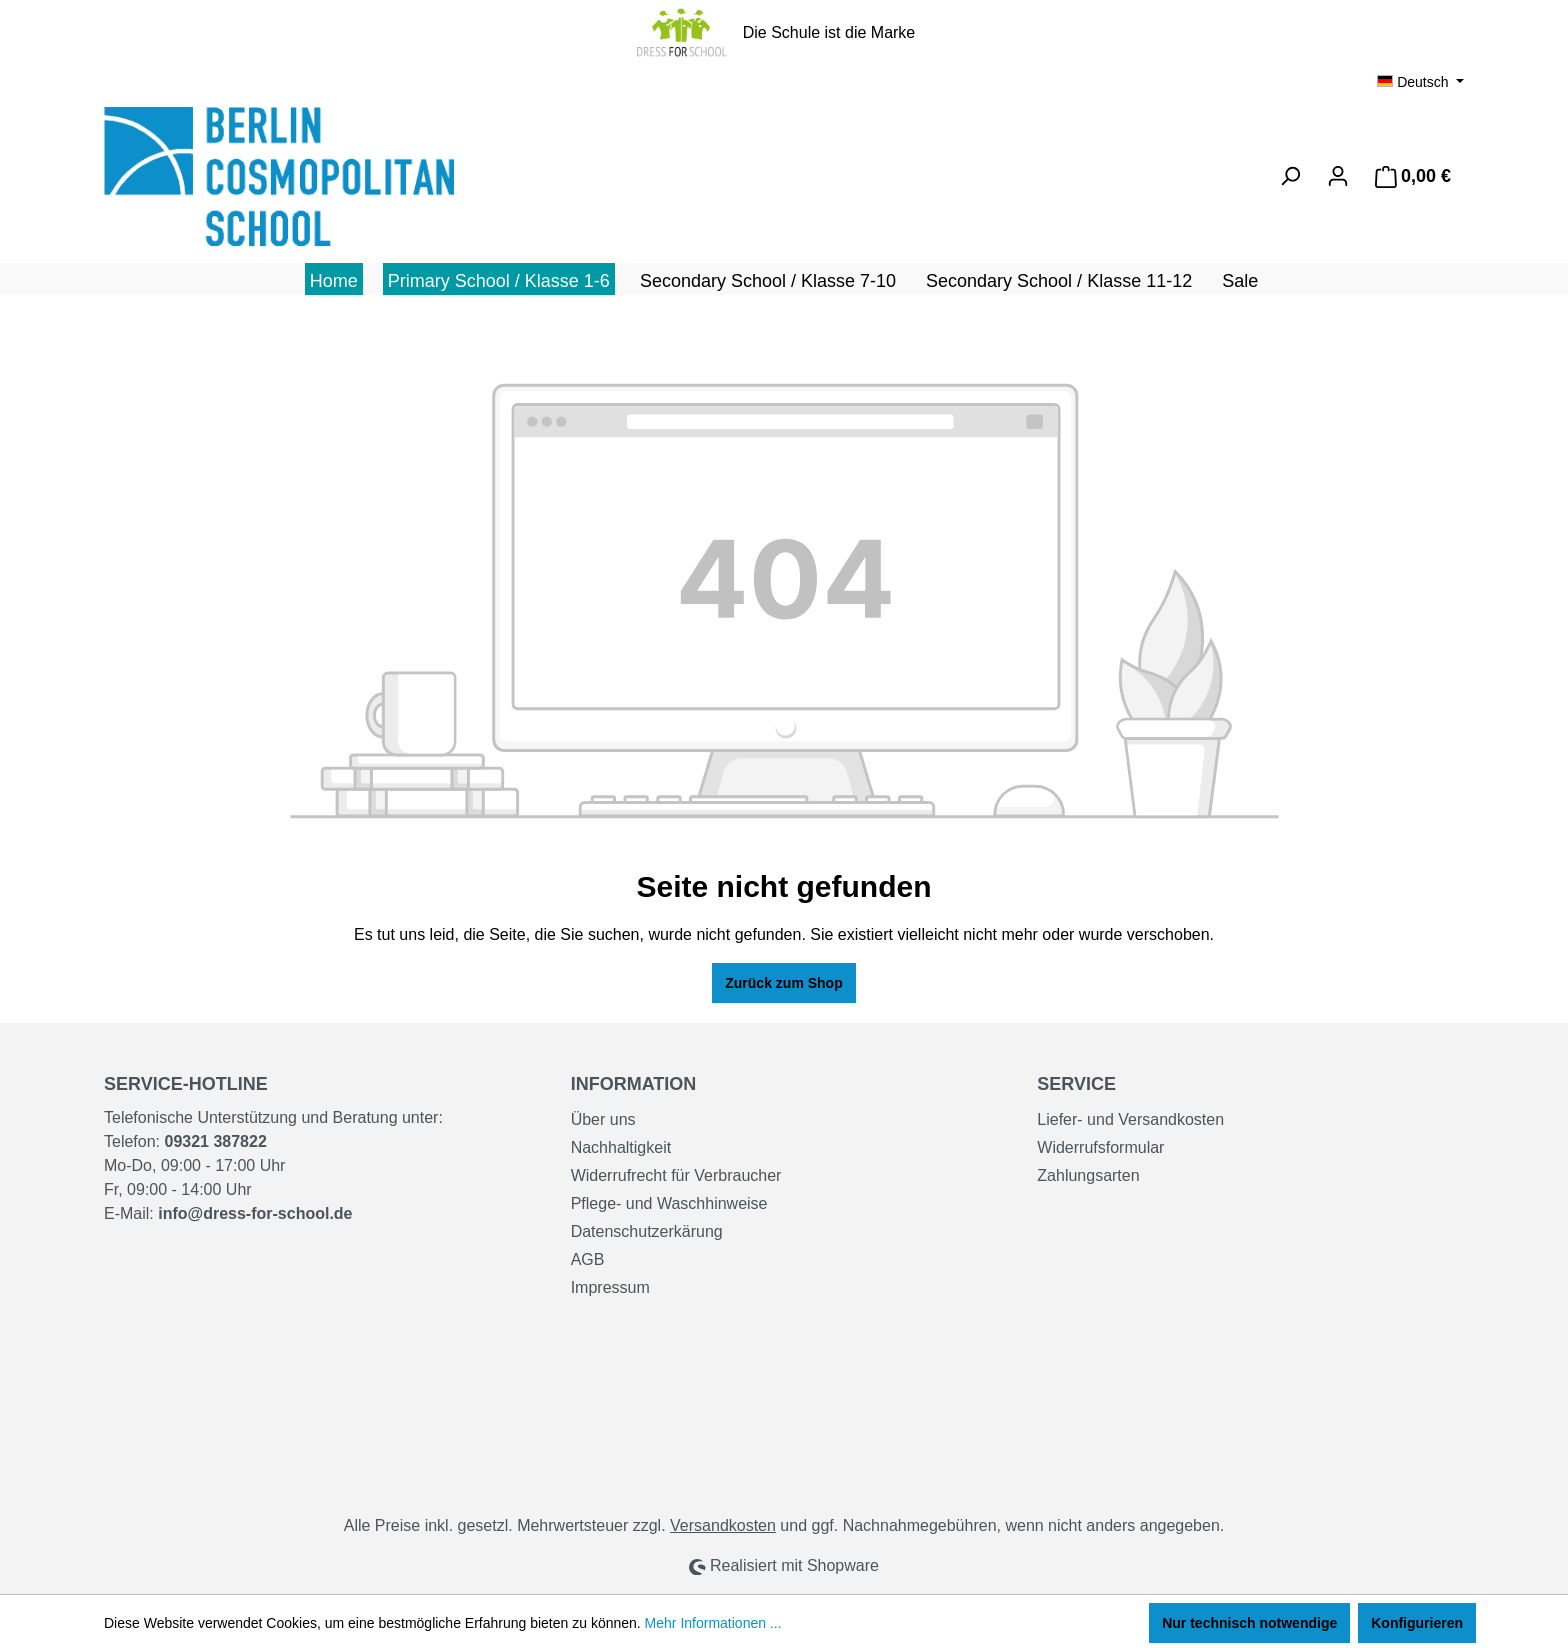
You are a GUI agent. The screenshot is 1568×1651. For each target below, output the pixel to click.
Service (1076, 1084)
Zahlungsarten (1088, 1175)
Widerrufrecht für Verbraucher (676, 1175)
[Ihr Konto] (1338, 176)
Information (634, 1084)
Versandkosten (723, 1525)
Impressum (610, 1287)
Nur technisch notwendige (1249, 1623)
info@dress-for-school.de (255, 1213)
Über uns (603, 1119)
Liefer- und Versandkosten (1130, 1119)
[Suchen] (1290, 176)
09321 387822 (215, 1141)
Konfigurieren (1417, 1623)
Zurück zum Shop (783, 983)
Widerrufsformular (1100, 1147)
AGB (588, 1259)
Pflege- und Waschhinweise (669, 1203)
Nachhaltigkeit (621, 1147)
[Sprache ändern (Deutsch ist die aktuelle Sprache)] (1420, 82)
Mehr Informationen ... (713, 1623)
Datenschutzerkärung (647, 1231)
